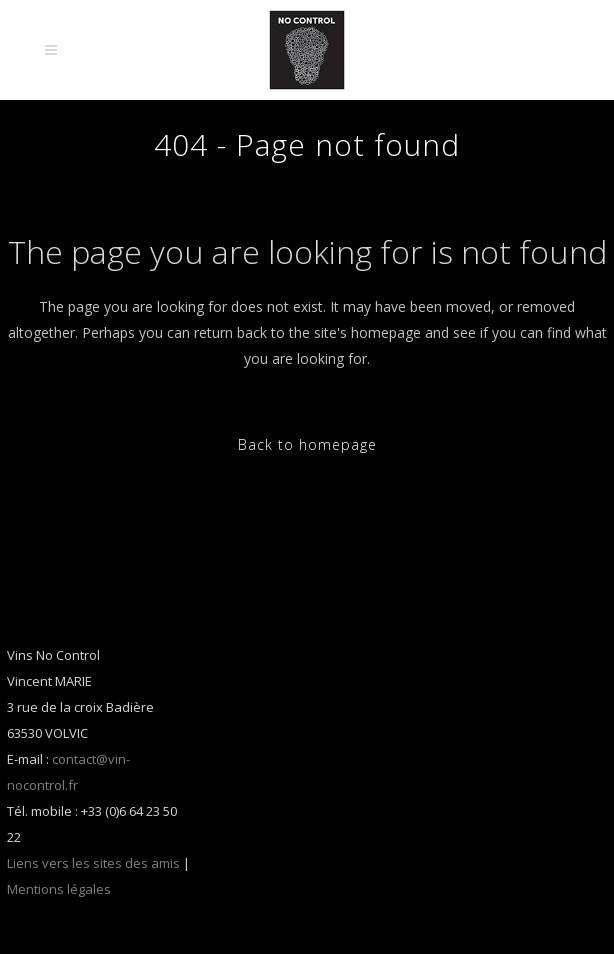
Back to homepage (307, 444)
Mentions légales (59, 889)
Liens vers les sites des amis (93, 863)
